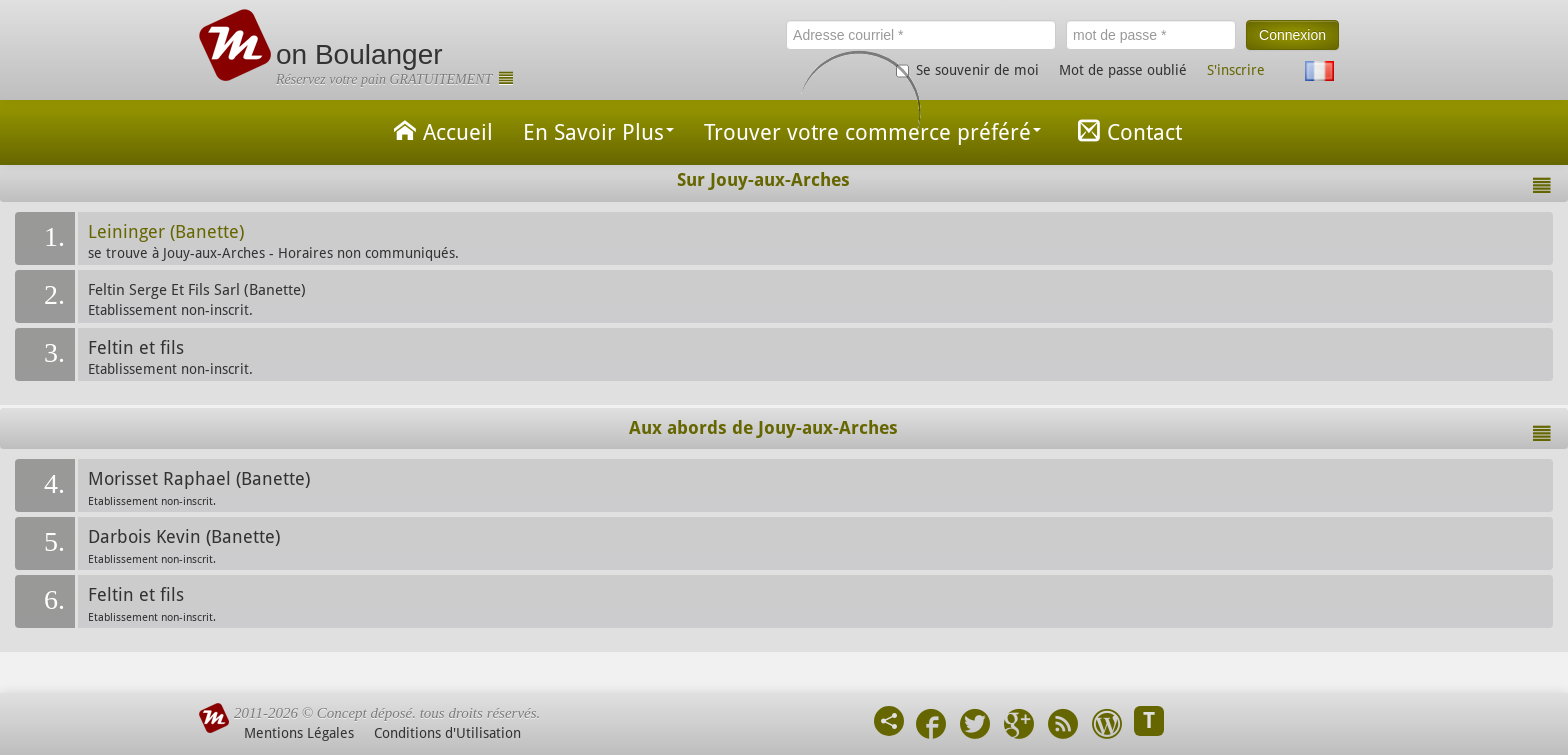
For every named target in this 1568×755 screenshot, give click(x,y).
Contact (1126, 130)
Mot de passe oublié (1123, 70)
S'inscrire (1236, 70)
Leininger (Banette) (166, 232)
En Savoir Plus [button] (598, 132)
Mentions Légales (299, 733)
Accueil (440, 130)
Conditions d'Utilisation (447, 733)
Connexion (1292, 35)
